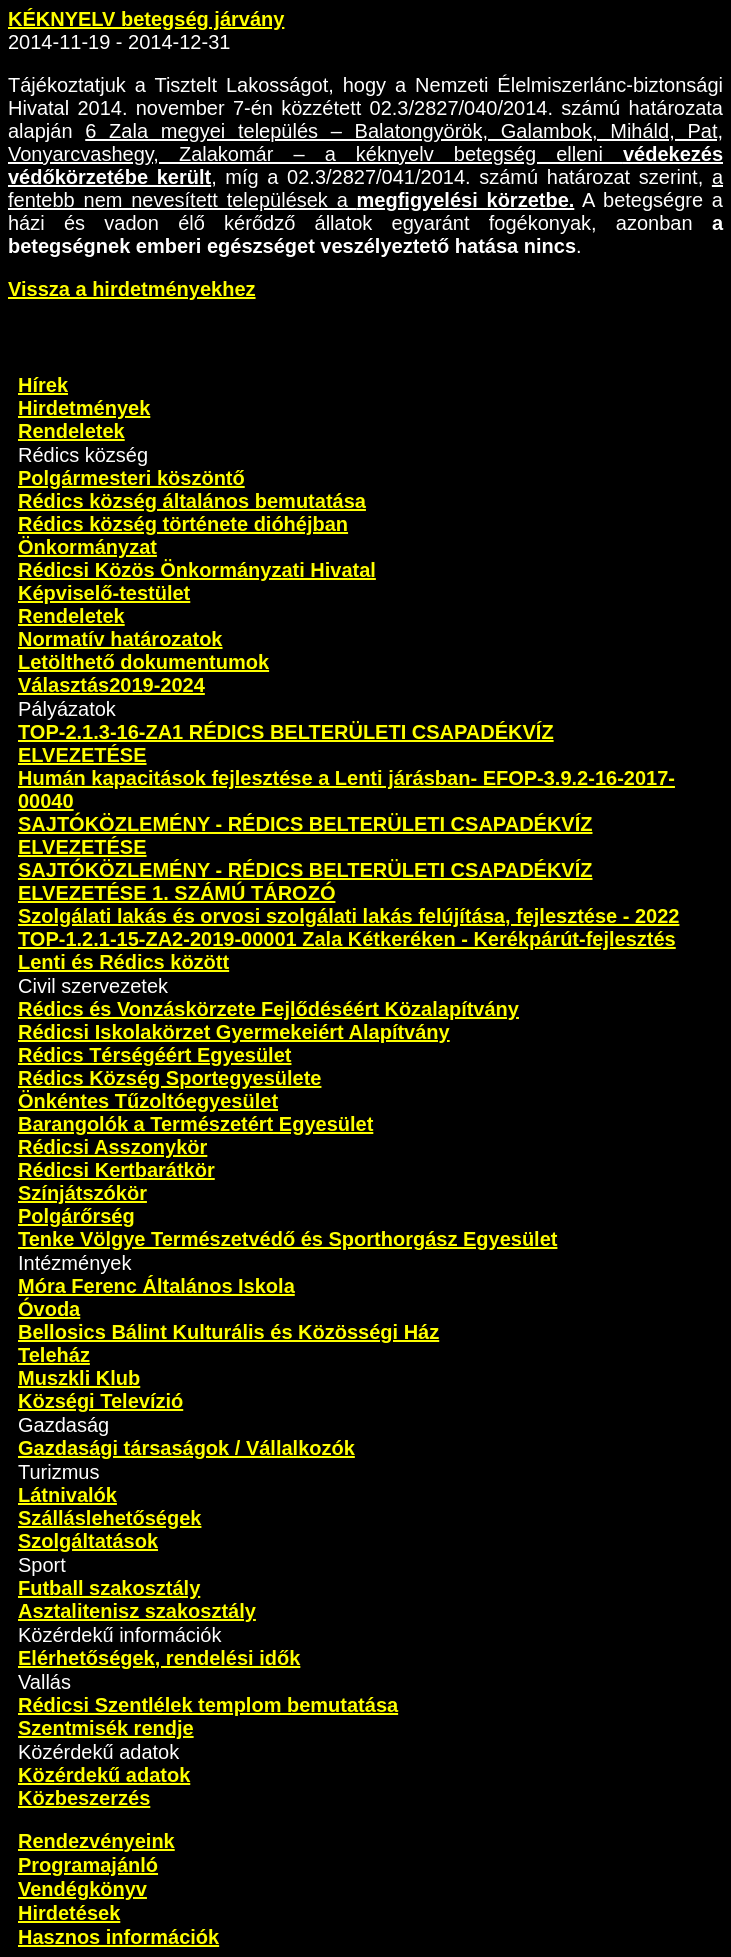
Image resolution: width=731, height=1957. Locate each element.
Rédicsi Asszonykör (112, 1147)
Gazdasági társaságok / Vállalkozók (186, 1448)
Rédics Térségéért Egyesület (154, 1055)
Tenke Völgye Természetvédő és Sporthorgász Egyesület (287, 1239)
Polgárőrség (76, 1216)
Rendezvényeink (96, 1841)
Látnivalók (67, 1495)
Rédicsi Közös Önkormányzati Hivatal (197, 570)
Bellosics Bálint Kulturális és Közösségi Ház (228, 1332)
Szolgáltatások (88, 1541)
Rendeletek (71, 431)
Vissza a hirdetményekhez (132, 289)
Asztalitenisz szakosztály (137, 1611)
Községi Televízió (100, 1401)
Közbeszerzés (84, 1798)
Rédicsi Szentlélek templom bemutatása (208, 1705)
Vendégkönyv (82, 1889)
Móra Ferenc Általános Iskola (156, 1286)
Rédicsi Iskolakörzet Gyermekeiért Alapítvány (234, 1032)
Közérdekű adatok (104, 1775)
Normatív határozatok (120, 639)
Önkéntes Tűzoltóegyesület (148, 1101)
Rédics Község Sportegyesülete (169, 1078)
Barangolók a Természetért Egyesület (195, 1124)
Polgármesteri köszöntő (131, 478)
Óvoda (49, 1309)
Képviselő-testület (104, 593)
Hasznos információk (118, 1937)
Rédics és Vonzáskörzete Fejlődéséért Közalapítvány (268, 1009)
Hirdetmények (84, 408)
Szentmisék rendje (106, 1728)
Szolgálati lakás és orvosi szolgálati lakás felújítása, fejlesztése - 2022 (348, 916)
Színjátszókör (82, 1193)
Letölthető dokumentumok (143, 662)
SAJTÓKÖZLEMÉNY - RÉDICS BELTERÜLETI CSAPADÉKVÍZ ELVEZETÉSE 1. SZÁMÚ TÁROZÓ (305, 881)
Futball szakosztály (109, 1588)
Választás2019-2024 (111, 685)
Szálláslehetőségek (109, 1518)
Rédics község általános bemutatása (192, 501)
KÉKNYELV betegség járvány (146, 19)
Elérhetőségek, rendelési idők (159, 1658)
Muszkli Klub (79, 1378)
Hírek (43, 385)
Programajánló (88, 1865)
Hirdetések (69, 1913)
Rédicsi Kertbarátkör (116, 1170)
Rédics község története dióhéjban (183, 524)
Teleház (54, 1355)
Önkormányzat (87, 547)
